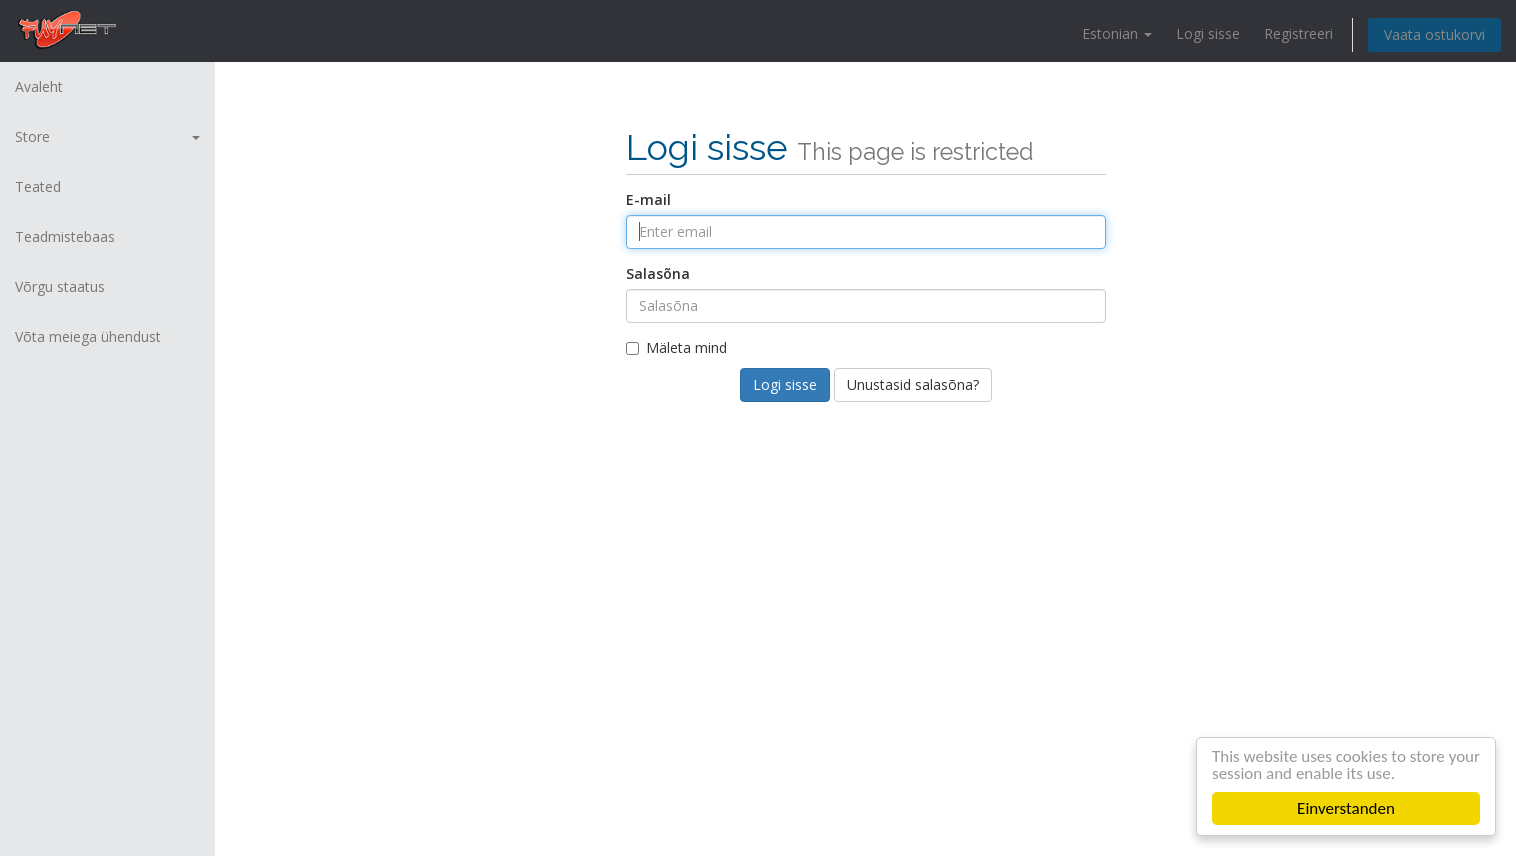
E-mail (648, 199)
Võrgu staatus (60, 286)
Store (107, 136)
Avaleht (39, 86)
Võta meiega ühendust (88, 336)
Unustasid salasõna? (913, 384)
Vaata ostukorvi (1434, 34)
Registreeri (1298, 33)
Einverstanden (1346, 808)
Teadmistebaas (65, 236)
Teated (38, 186)
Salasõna (658, 273)
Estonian (1117, 33)
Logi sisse (1208, 33)
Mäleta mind (676, 347)
